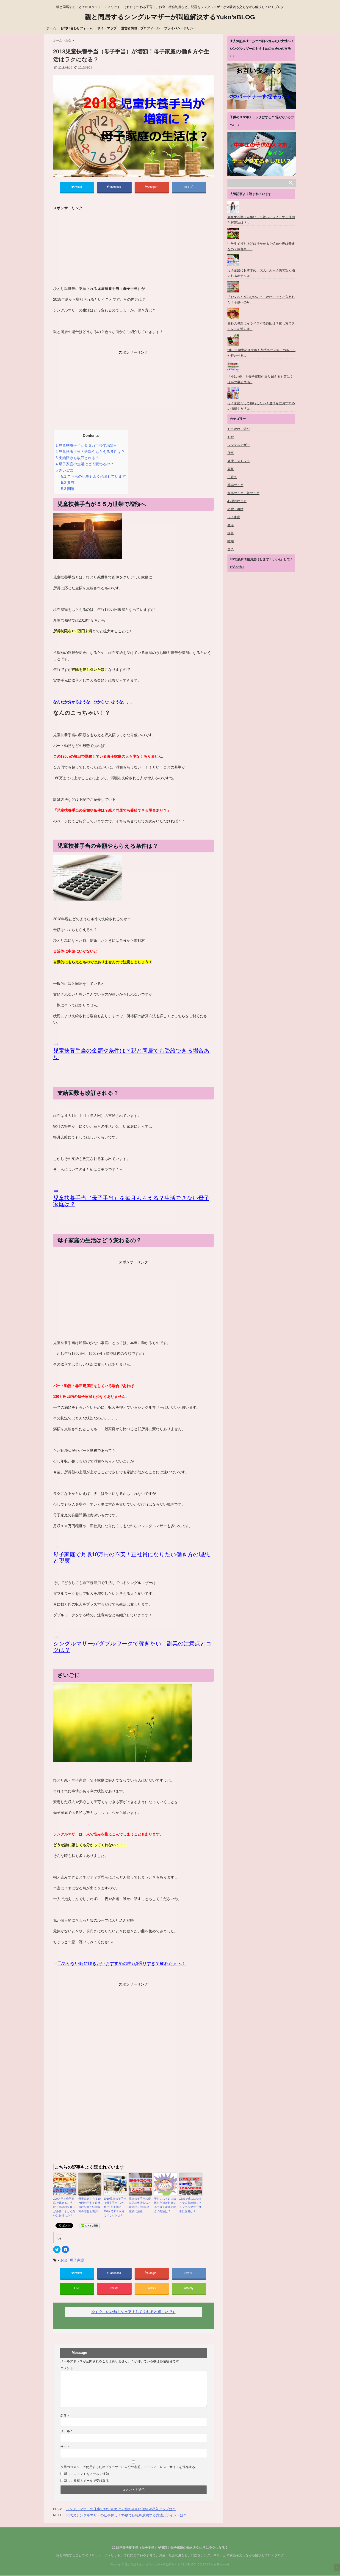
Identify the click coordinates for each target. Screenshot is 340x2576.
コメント (66, 2368)
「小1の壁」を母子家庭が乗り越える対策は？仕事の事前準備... (260, 379)
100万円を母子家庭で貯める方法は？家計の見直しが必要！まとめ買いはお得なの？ (64, 2207)
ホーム (51, 28)
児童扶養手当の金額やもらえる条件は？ (90, 452)
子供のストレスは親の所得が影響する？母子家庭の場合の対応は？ (165, 2205)
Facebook (114, 187)
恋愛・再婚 (235, 509)
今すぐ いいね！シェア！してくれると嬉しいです (133, 2312)
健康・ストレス (238, 461)
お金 (64, 2260)
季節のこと (235, 485)
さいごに (64, 470)
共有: (68, 483)
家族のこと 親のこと (243, 493)
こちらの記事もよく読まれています (93, 476)
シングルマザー (238, 445)
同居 (230, 469)
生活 (230, 525)
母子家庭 (77, 2260)
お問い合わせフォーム (77, 28)
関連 (68, 489)
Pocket (114, 2288)
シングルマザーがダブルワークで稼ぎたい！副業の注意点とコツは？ (132, 1647)
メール (66, 2431)
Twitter (77, 187)
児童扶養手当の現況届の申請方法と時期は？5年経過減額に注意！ (140, 2205)
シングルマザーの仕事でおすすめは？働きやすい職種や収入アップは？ (121, 2509)
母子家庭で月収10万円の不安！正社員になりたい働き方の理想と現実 (131, 1557)
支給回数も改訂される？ (77, 458)
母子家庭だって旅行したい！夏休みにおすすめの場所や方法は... (261, 406)
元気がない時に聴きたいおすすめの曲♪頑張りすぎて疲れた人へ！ (122, 1963)
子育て (232, 477)
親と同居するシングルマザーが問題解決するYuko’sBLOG (170, 17)
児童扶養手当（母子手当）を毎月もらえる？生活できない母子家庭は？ (131, 1201)
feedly (189, 2288)
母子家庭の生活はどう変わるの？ (85, 464)
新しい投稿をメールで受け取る (86, 2481)
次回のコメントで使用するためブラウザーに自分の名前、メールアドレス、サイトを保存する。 (129, 2467)
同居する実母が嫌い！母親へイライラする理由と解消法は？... (261, 219)
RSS (151, 2288)
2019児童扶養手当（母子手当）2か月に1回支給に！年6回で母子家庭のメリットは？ (115, 2207)
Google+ (151, 187)
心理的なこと (237, 501)
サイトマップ (106, 28)
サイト (65, 2447)
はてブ (188, 187)
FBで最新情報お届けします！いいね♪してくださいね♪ (261, 563)
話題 (230, 533)
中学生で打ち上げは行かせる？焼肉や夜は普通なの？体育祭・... (261, 246)
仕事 (230, 453)
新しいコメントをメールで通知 (86, 2474)
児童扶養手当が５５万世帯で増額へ (86, 445)
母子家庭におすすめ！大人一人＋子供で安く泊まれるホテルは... (261, 273)
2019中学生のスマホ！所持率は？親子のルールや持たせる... (261, 352)
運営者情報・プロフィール (140, 28)
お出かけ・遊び (238, 429)
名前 (64, 2416)
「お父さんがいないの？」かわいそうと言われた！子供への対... (261, 299)
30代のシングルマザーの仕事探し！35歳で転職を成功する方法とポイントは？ (126, 2516)
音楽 (230, 549)
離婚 (230, 541)
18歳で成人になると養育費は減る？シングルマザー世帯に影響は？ (190, 2205)
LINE (77, 2288)
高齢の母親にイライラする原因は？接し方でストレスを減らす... (261, 326)
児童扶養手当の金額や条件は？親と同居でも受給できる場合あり (131, 1054)
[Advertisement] (133, 243)
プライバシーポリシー (180, 28)
